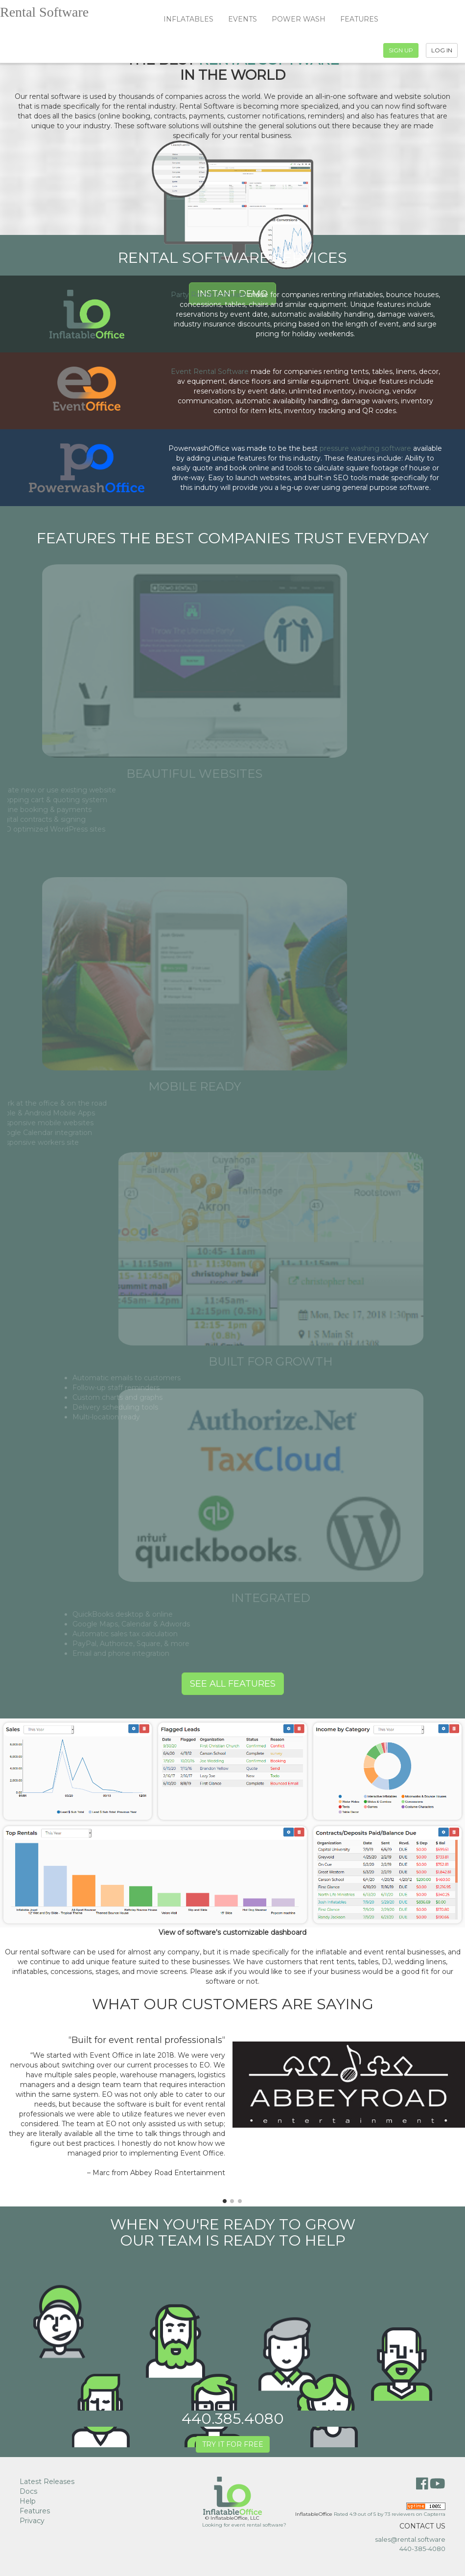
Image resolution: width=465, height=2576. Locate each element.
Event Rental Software (210, 371)
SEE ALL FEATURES (233, 1683)
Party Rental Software (208, 294)
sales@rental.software (410, 2539)
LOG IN (441, 50)
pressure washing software (365, 448)
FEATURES (359, 19)
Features (35, 2510)
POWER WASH (299, 19)
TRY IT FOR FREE (232, 2444)
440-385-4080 (422, 2549)
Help (28, 2501)
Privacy (32, 2520)
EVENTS (242, 19)
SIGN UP (401, 50)
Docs (28, 2491)
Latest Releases (47, 2481)
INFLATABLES (188, 19)
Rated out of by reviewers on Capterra (389, 2514)
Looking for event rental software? (244, 2525)
